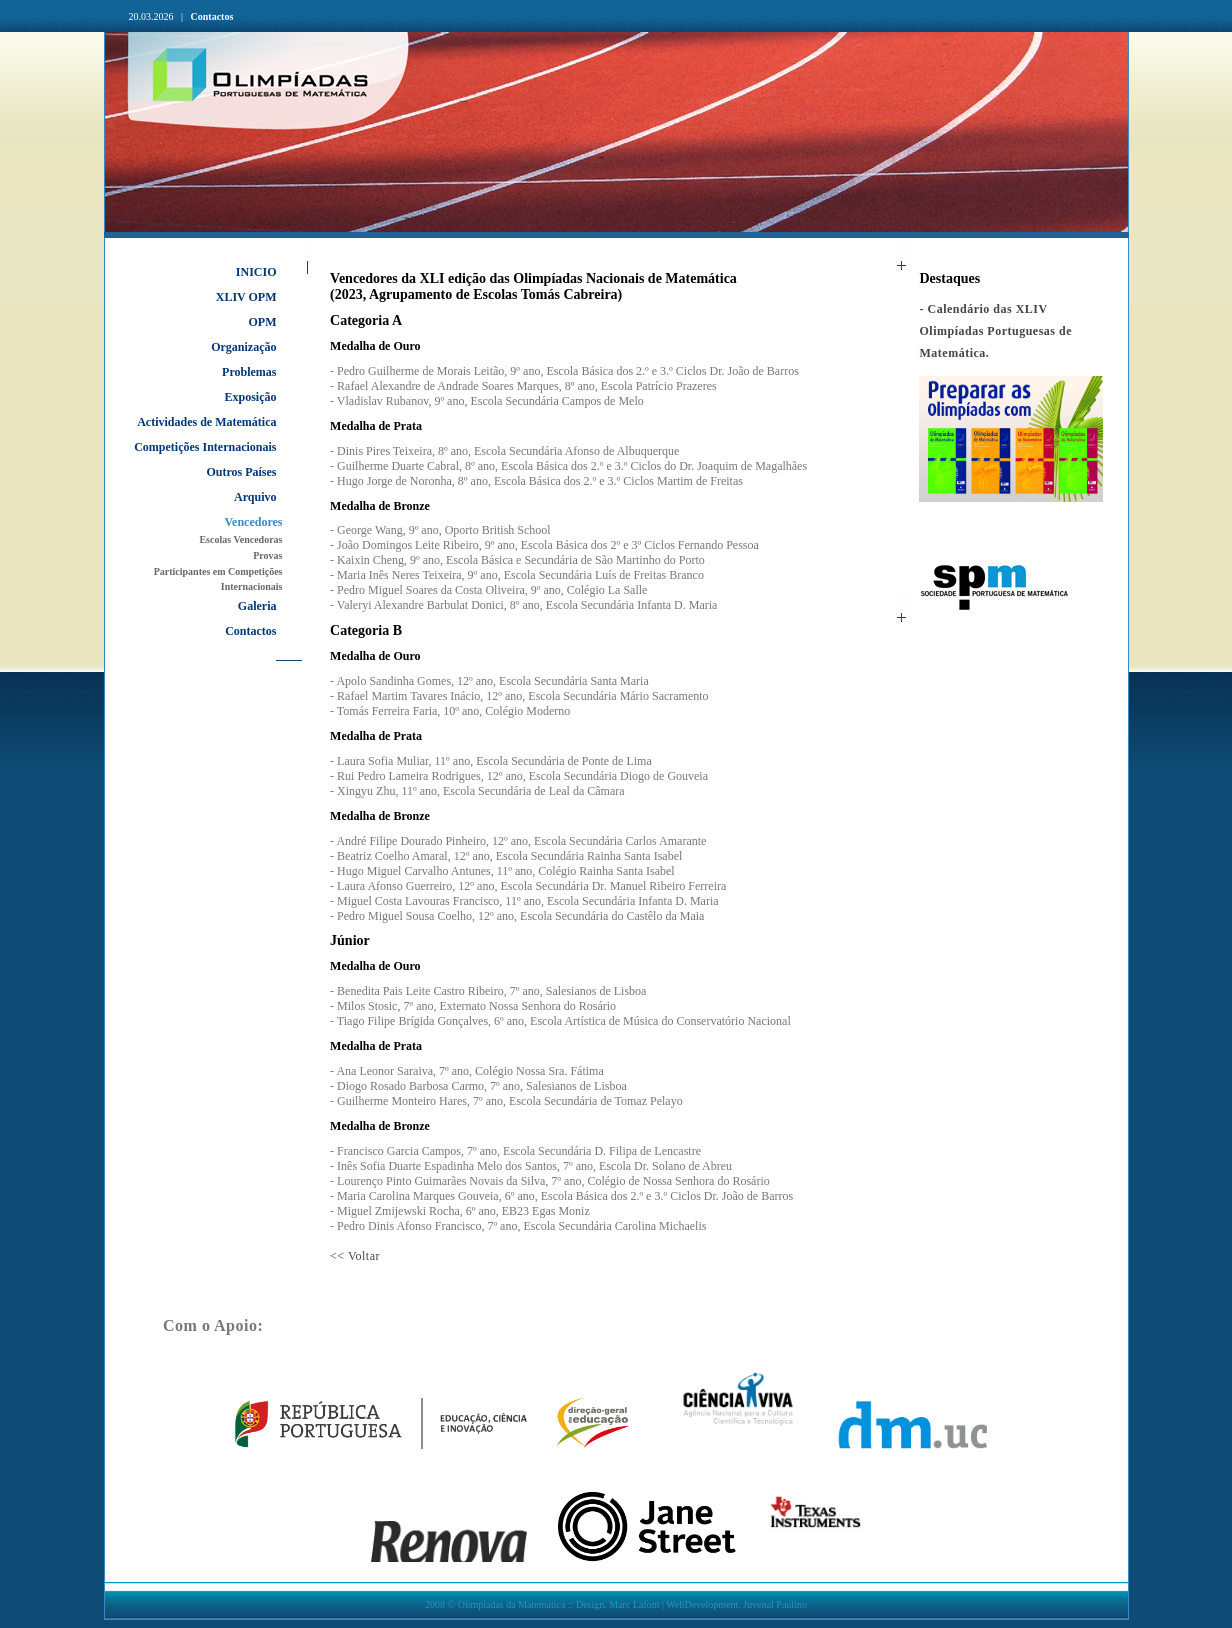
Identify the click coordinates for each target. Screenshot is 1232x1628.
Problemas (249, 372)
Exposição (250, 397)
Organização (243, 347)
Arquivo (255, 497)
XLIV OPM (246, 297)
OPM (263, 322)
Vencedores (254, 522)
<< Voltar (355, 1256)
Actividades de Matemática (206, 422)
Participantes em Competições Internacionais (218, 579)
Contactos (212, 16)
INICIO (256, 272)
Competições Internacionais (205, 447)
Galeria (257, 606)
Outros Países (241, 472)
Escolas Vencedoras (240, 539)
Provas (267, 555)
